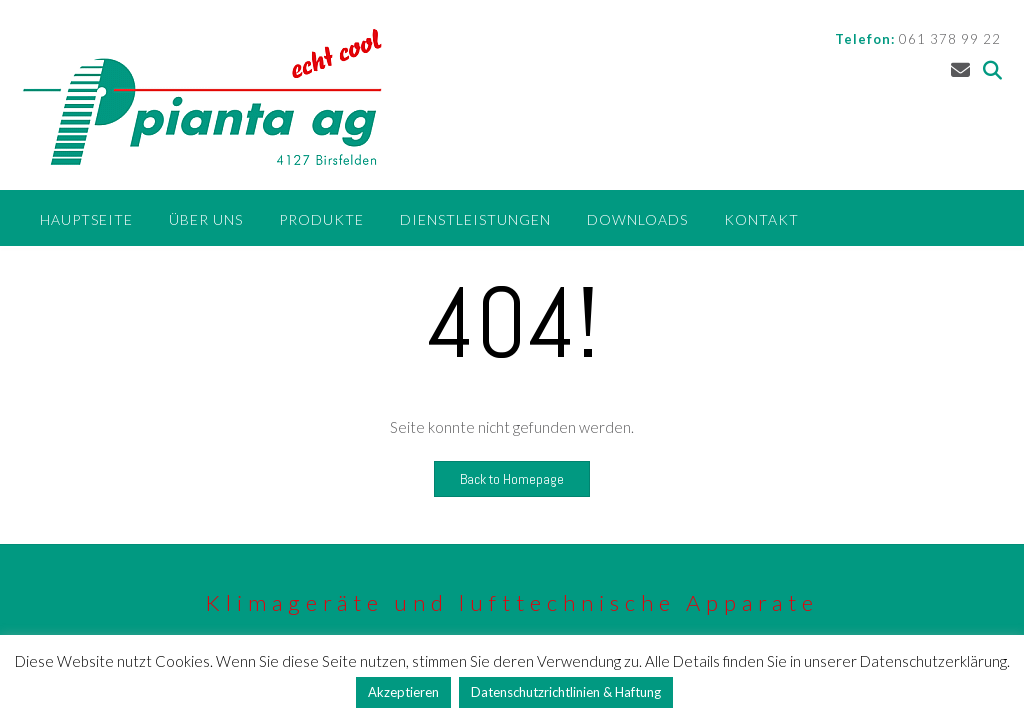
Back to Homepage (512, 479)
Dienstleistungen (475, 219)
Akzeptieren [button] (403, 692)
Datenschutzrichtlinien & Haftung (566, 692)
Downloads (637, 219)
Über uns (206, 219)
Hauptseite (86, 219)
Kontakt (761, 219)
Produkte (321, 219)
